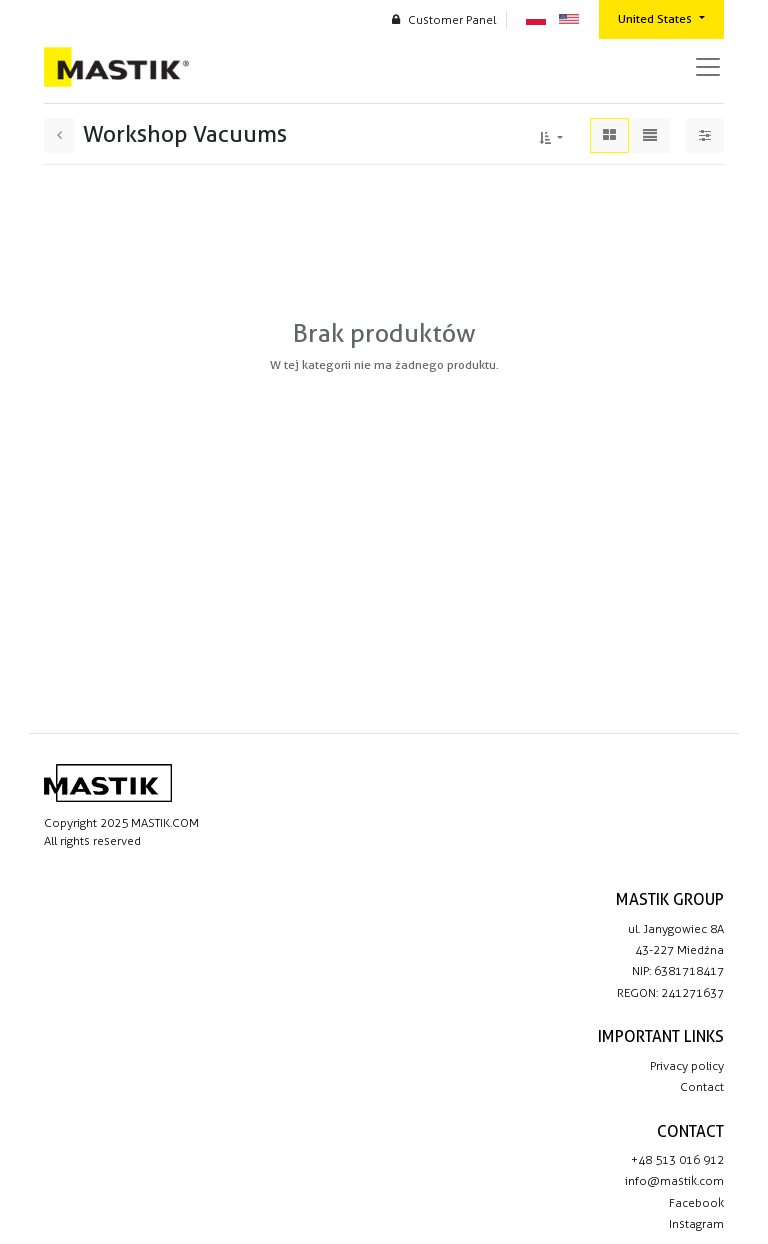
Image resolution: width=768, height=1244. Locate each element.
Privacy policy (687, 1066)
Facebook (696, 1203)
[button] (551, 135)
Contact (702, 1087)
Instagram (696, 1224)
